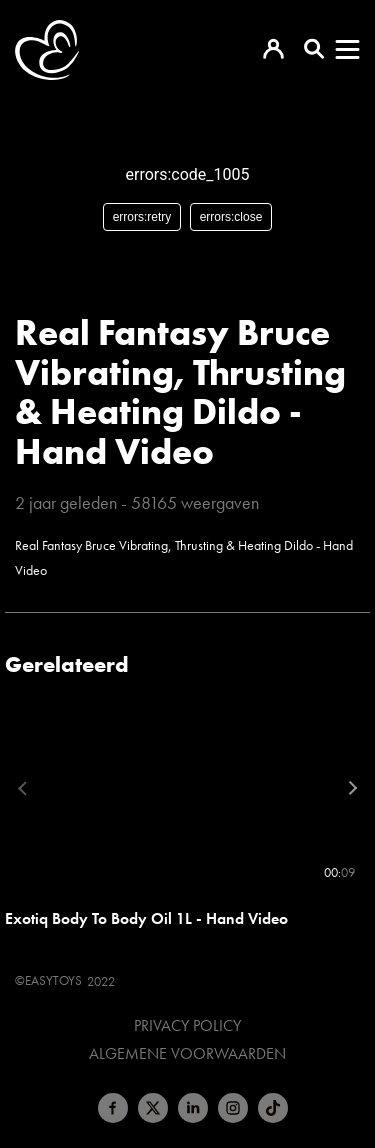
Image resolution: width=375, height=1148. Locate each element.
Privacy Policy (187, 1026)
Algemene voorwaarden (187, 1054)
